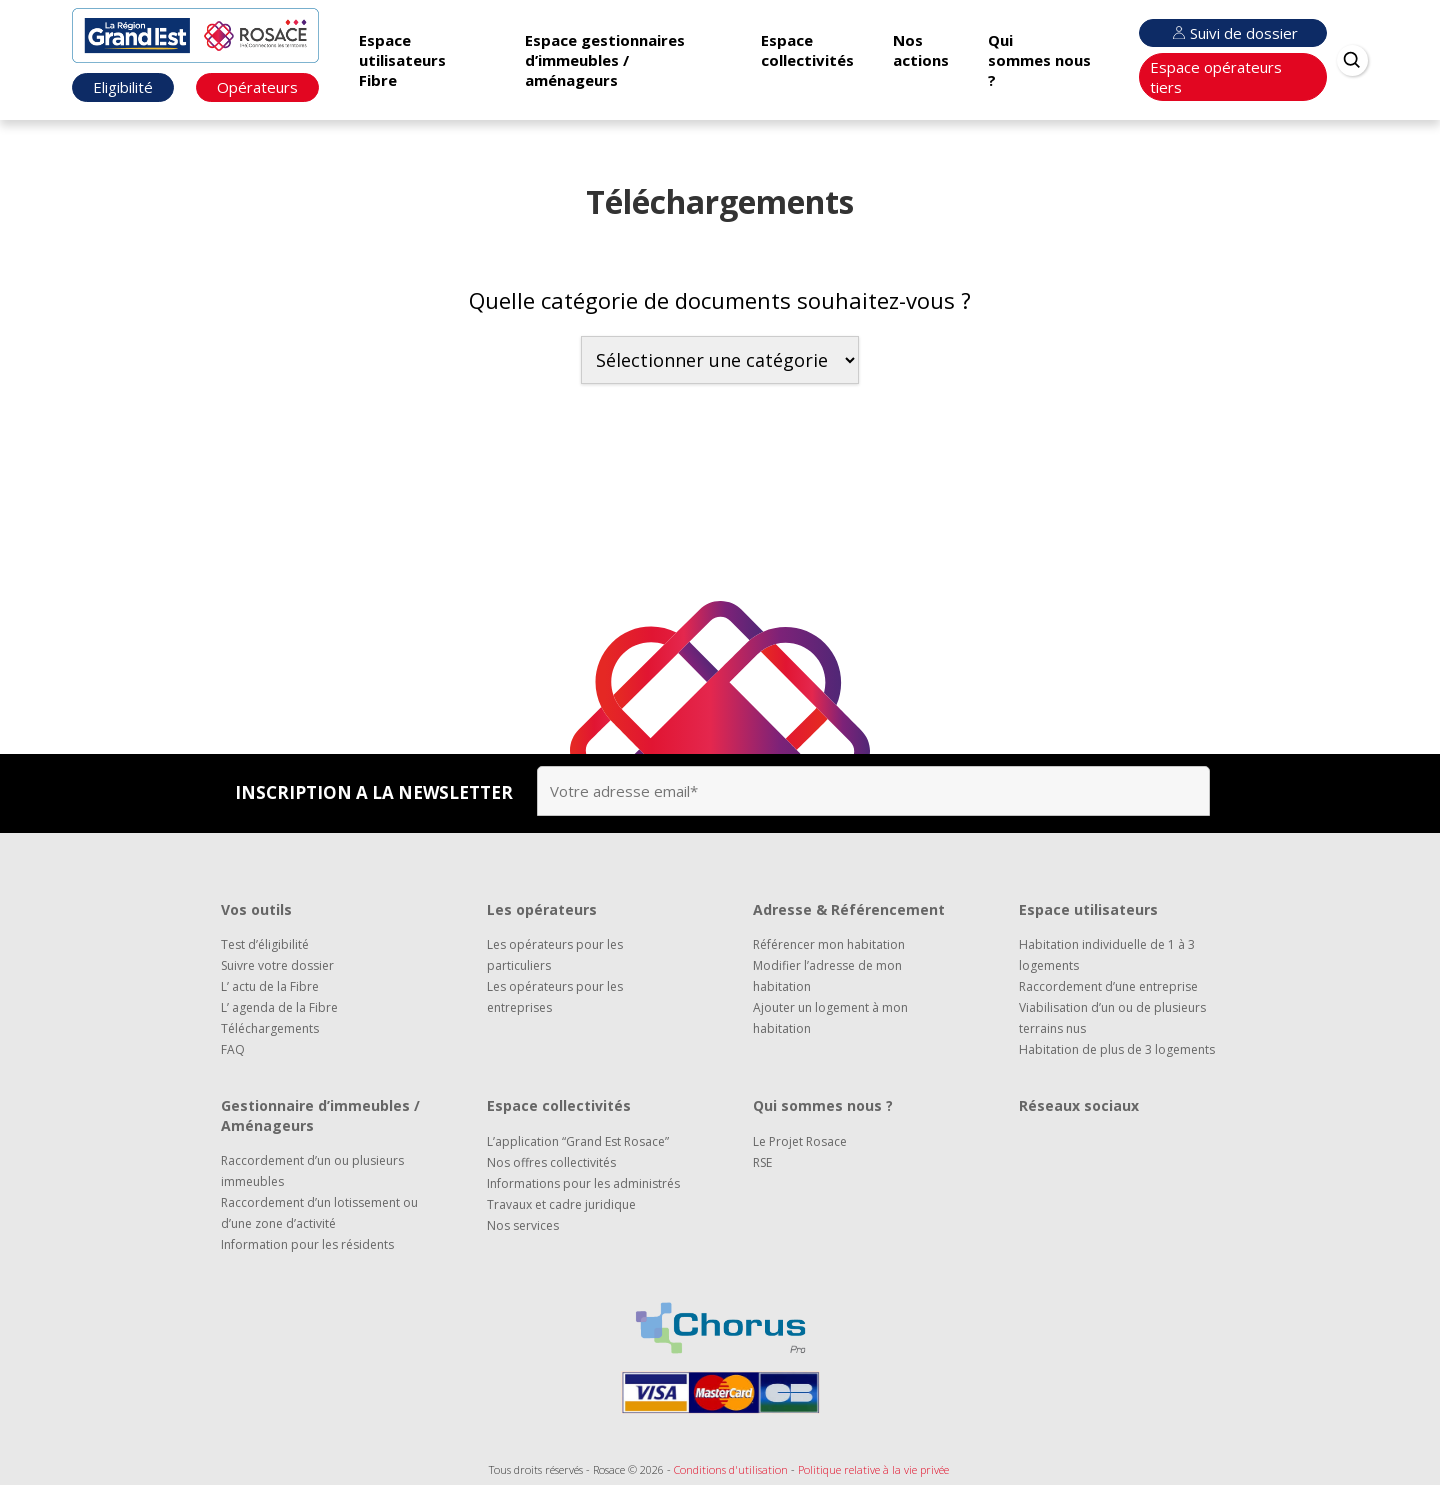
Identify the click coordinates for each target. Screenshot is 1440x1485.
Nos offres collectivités (551, 1162)
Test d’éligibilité (265, 944)
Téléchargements (270, 1028)
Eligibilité (123, 87)
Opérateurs (257, 87)
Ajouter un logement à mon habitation (830, 1018)
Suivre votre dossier (277, 965)
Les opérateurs (542, 909)
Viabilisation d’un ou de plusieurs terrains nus (1112, 1018)
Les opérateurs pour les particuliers (555, 955)
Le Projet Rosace (800, 1141)
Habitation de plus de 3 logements (1117, 1049)
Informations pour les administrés (583, 1183)
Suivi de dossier (1233, 33)
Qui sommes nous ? (1039, 60)
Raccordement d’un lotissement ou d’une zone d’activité (319, 1213)
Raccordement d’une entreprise (1108, 986)
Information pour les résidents (307, 1244)
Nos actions (921, 50)
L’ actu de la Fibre (270, 986)
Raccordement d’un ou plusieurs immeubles (312, 1171)
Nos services (523, 1225)
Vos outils (256, 909)
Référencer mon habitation (829, 944)
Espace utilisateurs (1088, 909)
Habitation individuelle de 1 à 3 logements (1107, 955)
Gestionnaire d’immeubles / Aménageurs (320, 1115)
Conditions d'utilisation (731, 1469)
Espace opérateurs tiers (1216, 77)
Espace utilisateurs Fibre (402, 60)
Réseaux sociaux (1079, 1105)
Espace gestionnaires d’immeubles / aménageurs (605, 60)
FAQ (233, 1049)
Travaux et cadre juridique (561, 1204)
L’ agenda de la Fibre (279, 1007)
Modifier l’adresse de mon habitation (827, 976)
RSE (762, 1162)
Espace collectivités (807, 50)
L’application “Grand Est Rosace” (578, 1141)
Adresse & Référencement (849, 909)
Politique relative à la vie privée (873, 1469)
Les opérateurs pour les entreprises (555, 997)
